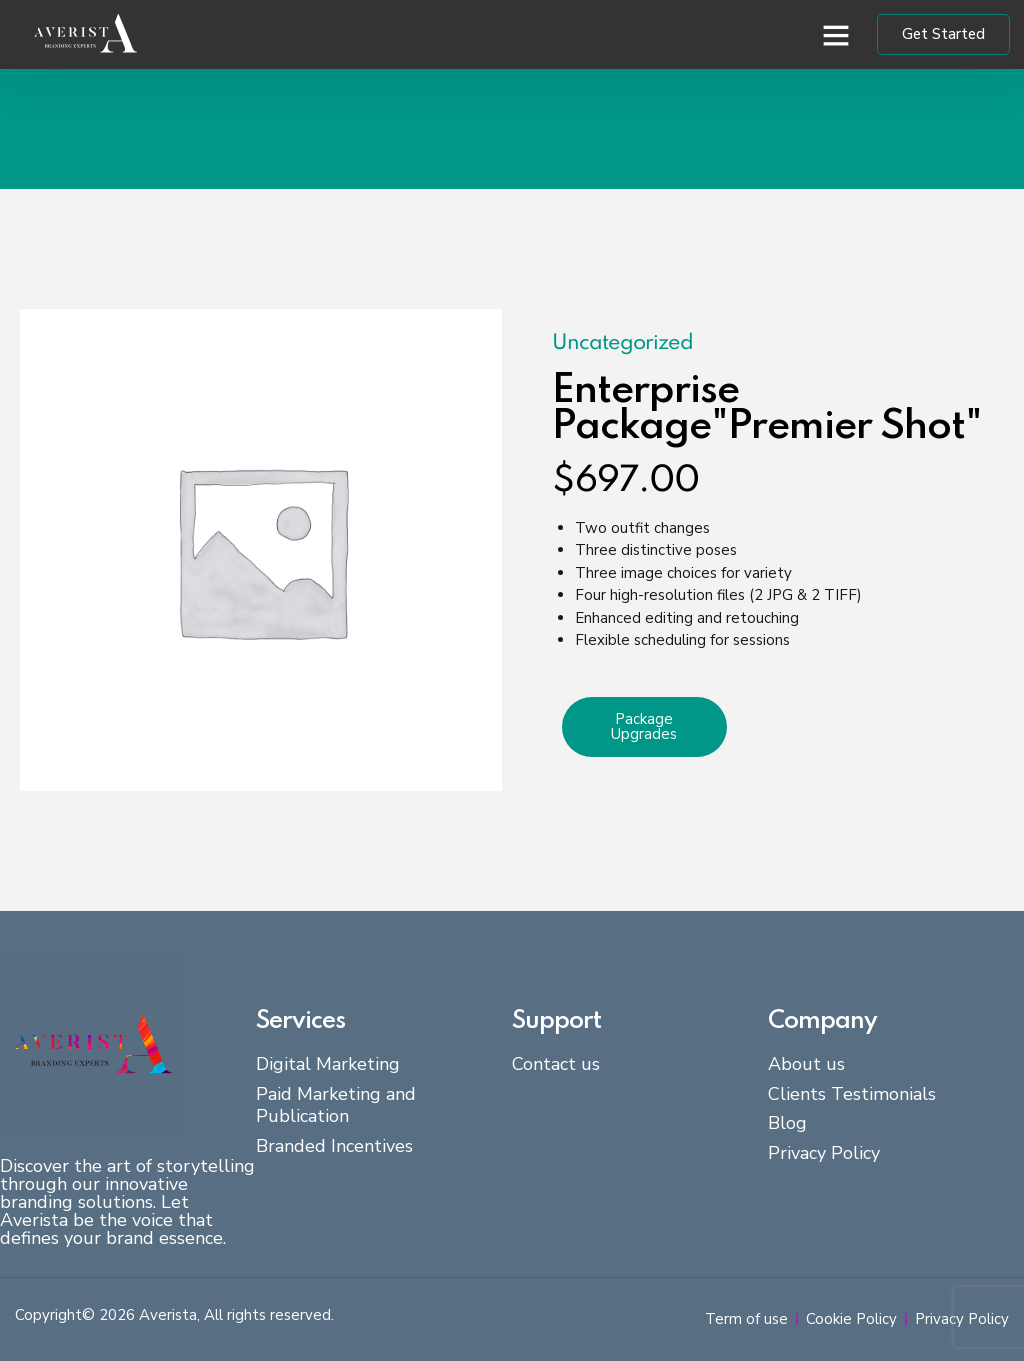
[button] (836, 35)
